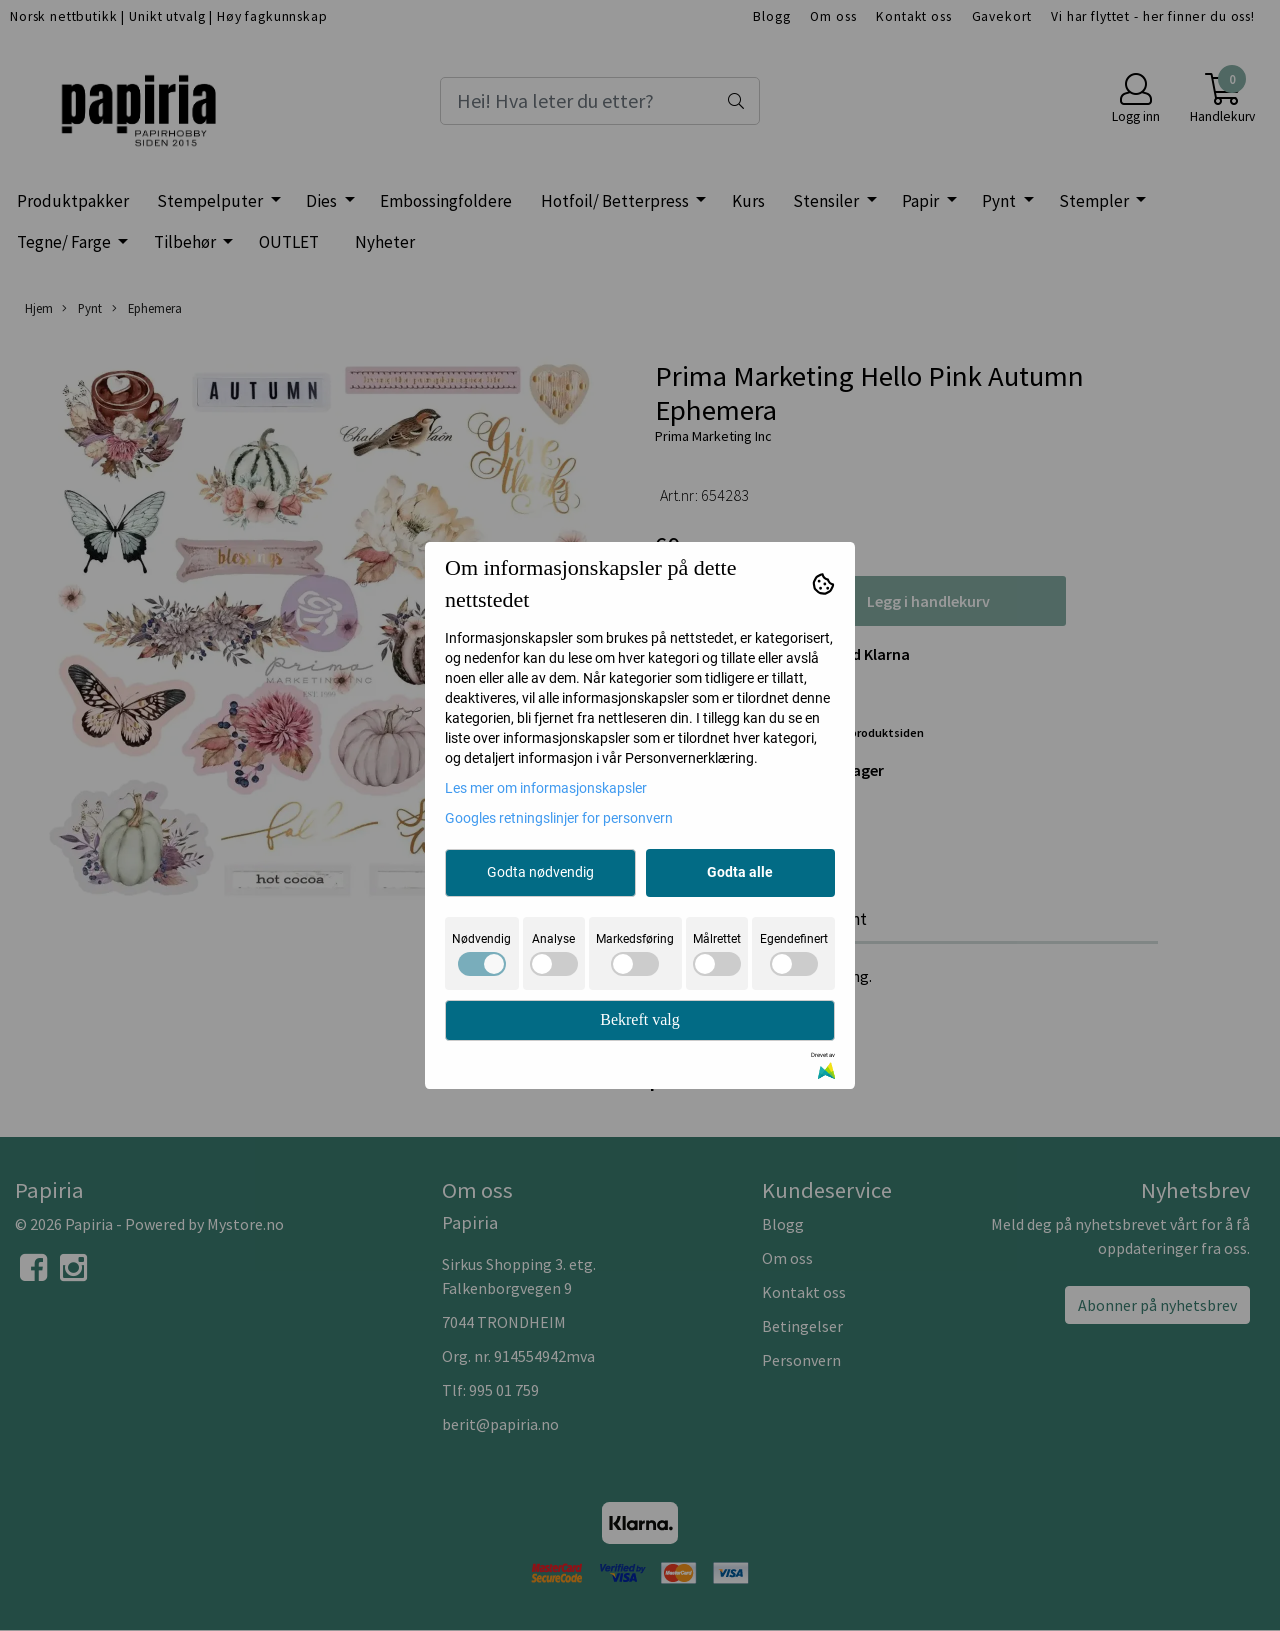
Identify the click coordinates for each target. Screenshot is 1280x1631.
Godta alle (740, 872)
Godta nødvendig (540, 872)
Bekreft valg (640, 1019)
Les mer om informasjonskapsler (546, 788)
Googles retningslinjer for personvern (559, 818)
